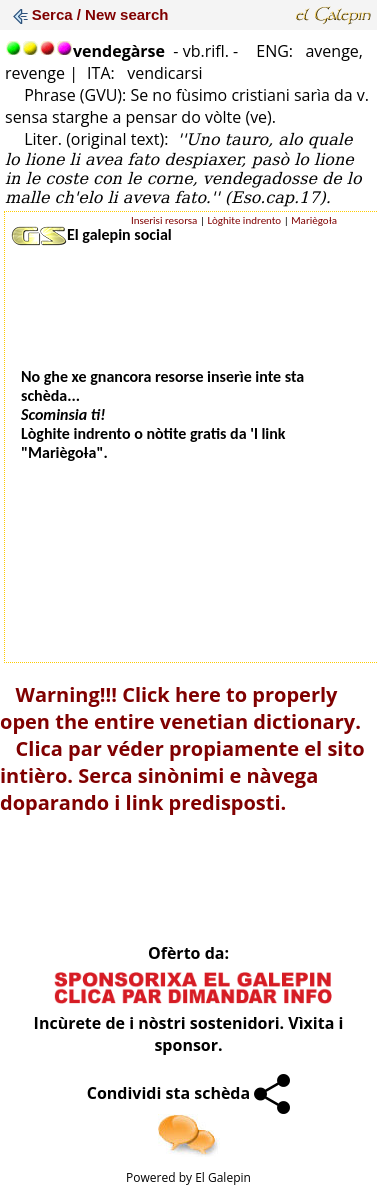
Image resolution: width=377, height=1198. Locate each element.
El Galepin (223, 1177)
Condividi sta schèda (189, 1093)
